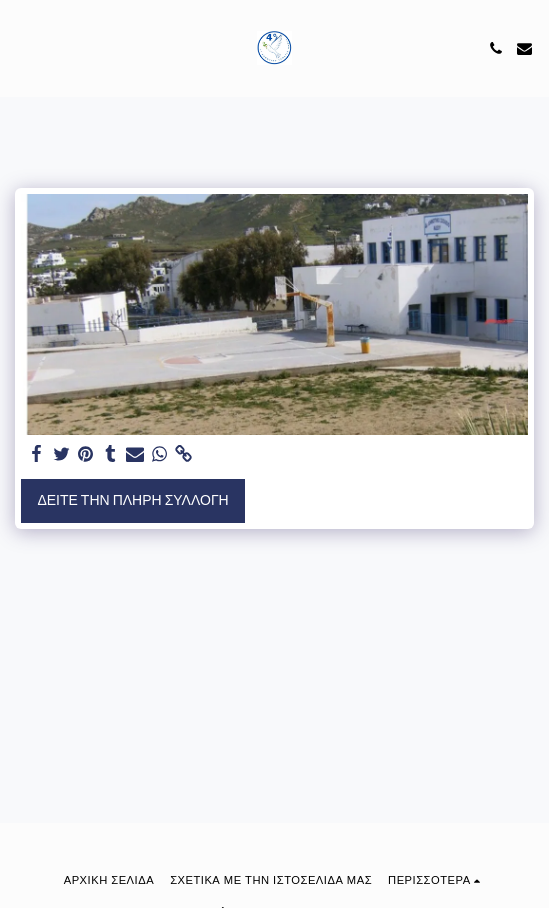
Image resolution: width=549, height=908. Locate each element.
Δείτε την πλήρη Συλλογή (132, 500)
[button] (22, 48)
